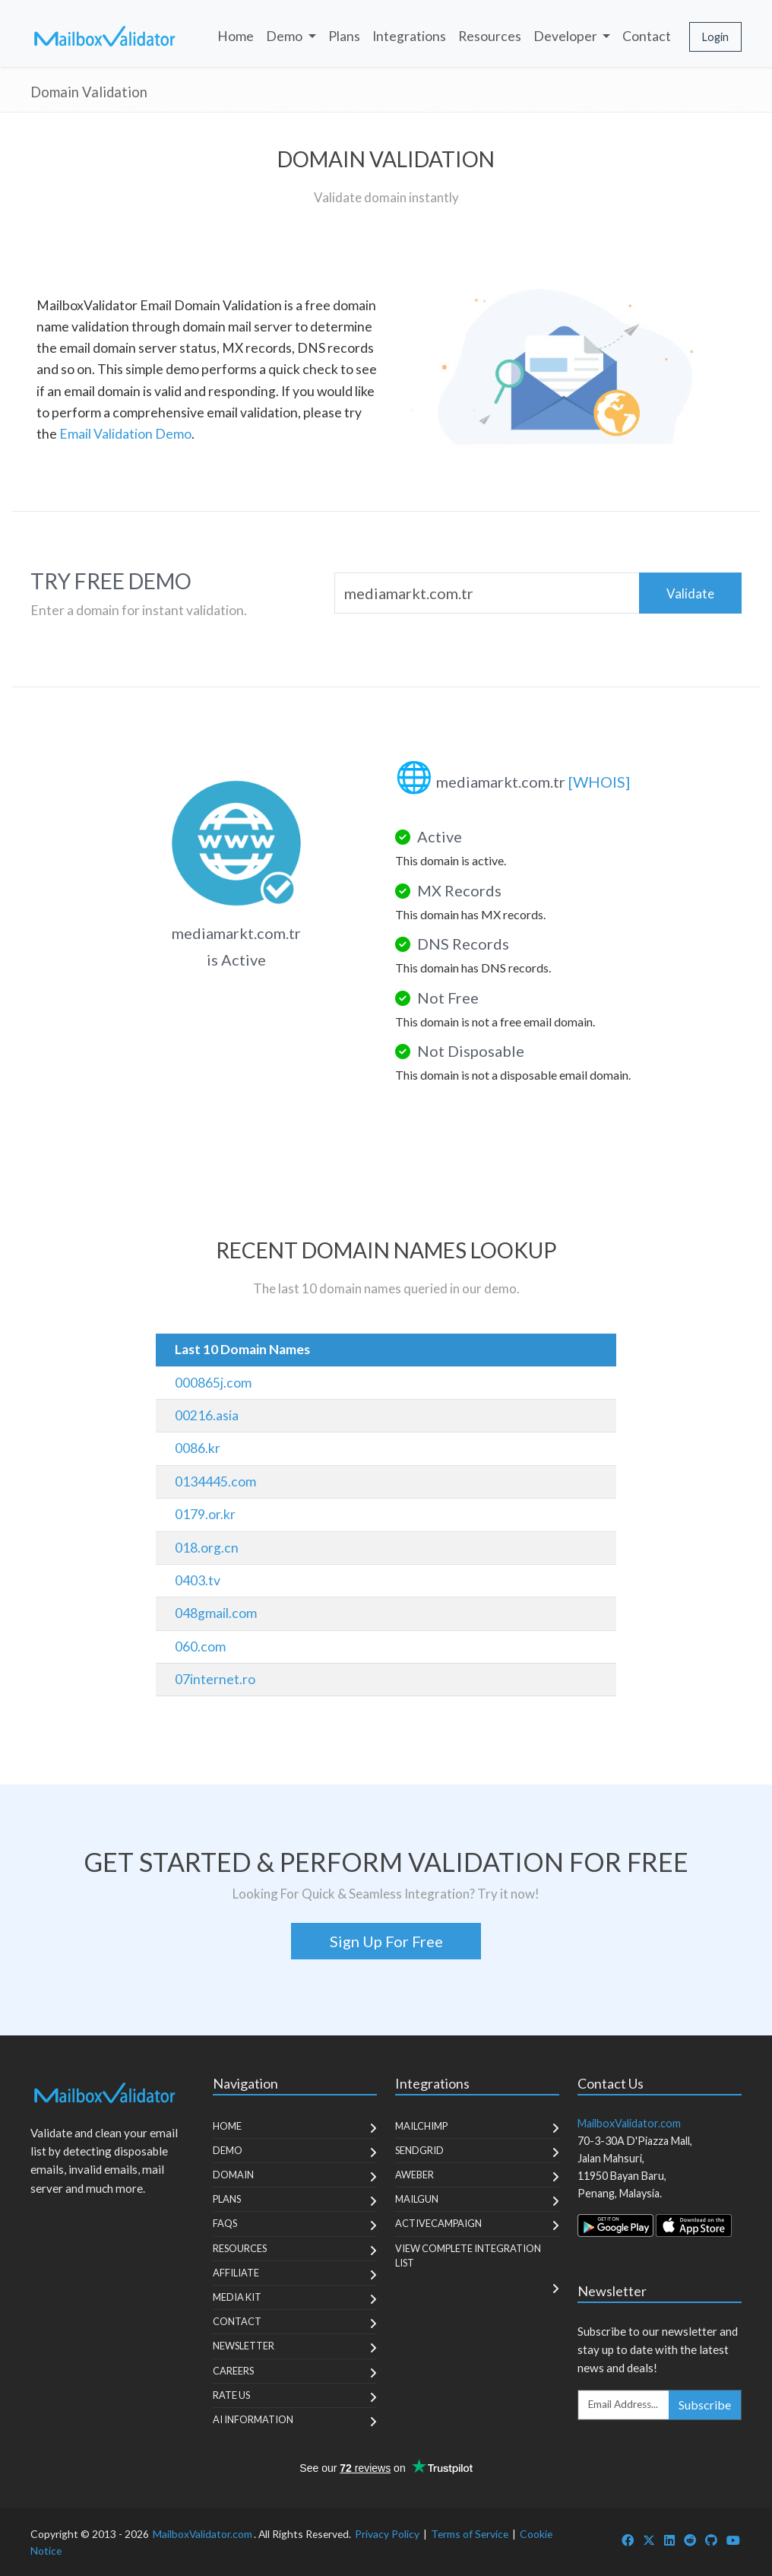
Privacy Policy (387, 2533)
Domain (233, 2174)
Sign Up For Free (386, 1941)
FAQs (225, 2223)
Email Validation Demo (125, 434)
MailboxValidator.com (202, 2533)
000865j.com (213, 1383)
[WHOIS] (599, 781)
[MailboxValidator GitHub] (711, 2540)
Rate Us (231, 2395)
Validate (690, 593)
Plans (344, 36)
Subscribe (705, 2404)
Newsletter (243, 2346)
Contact (646, 36)
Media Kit (237, 2297)
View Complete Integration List (468, 2255)
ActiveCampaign (438, 2223)
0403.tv (197, 1580)
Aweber (414, 2174)
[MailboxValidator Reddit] (690, 2540)
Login (715, 36)
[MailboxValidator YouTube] (733, 2540)
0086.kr (197, 1448)
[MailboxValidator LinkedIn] (669, 2540)
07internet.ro (215, 1679)
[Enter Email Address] (623, 2404)
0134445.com (215, 1481)
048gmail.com (216, 1613)
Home (235, 36)
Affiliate (236, 2273)
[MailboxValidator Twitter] (649, 2540)
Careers (233, 2371)
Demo (227, 2150)
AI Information (253, 2419)
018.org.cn (207, 1548)
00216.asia (207, 1415)
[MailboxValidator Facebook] (628, 2540)
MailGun (416, 2199)
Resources (489, 36)
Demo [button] (285, 36)
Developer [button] (566, 36)
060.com (200, 1646)
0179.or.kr (205, 1514)
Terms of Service (469, 2533)
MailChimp (421, 2126)
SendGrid (419, 2150)
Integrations (409, 36)
